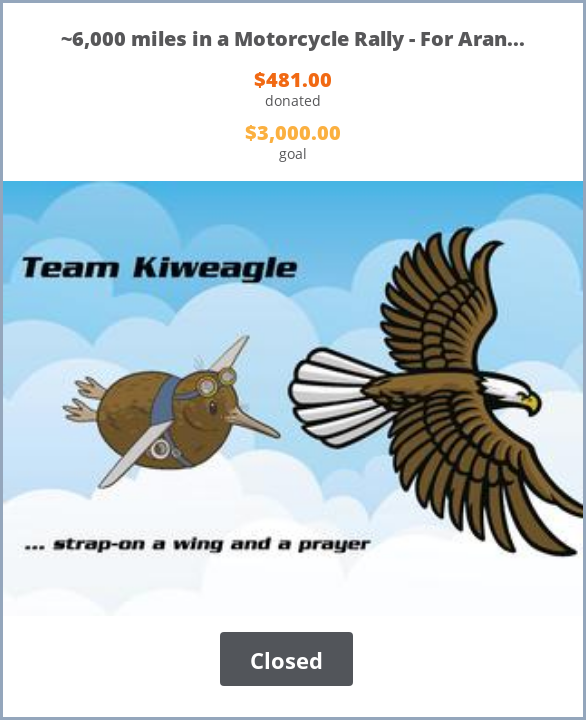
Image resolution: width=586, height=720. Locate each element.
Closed (286, 660)
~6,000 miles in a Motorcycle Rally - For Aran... (293, 38)
